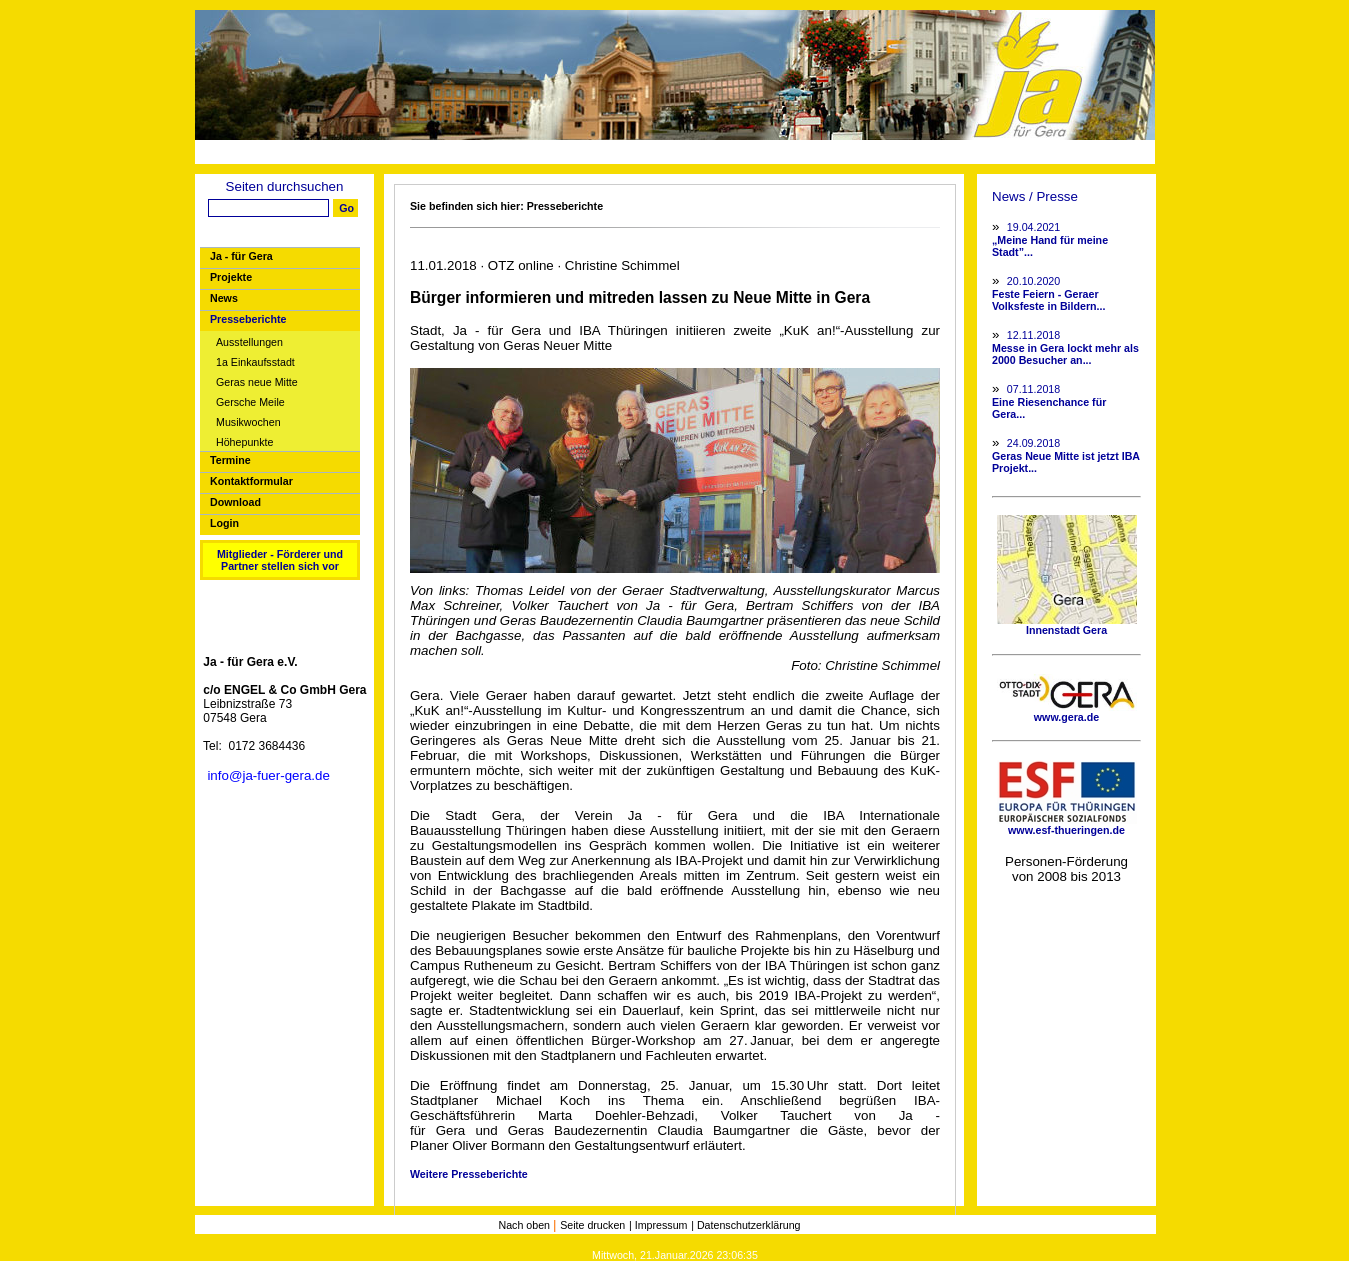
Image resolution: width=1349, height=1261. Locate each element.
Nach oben (525, 1225)
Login (224, 523)
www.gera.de (1067, 712)
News (224, 298)
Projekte (231, 277)
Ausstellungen (249, 342)
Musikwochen (248, 422)
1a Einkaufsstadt (255, 362)
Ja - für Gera (241, 256)
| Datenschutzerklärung (745, 1225)
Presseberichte (248, 319)
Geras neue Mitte (257, 382)
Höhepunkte (244, 442)
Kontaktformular (251, 481)
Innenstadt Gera (1067, 625)
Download (235, 502)
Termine (230, 460)
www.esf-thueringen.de (1067, 825)
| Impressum (658, 1225)
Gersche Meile (250, 402)
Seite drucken (592, 1225)
